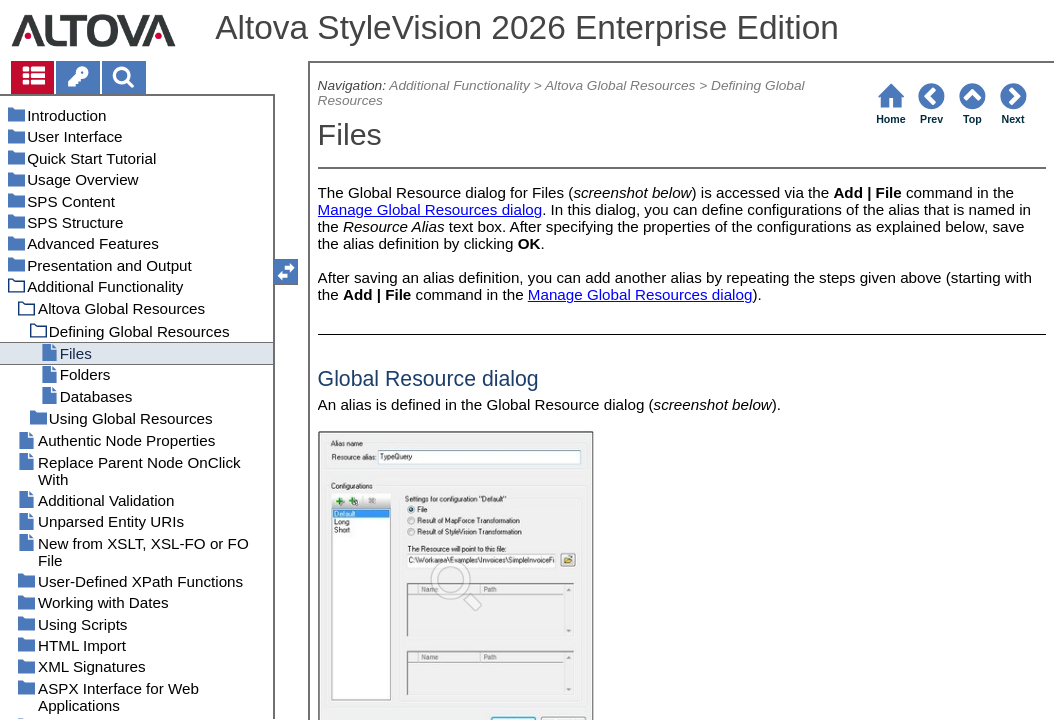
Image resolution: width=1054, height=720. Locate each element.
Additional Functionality (459, 85)
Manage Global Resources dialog (430, 209)
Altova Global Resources (620, 85)
